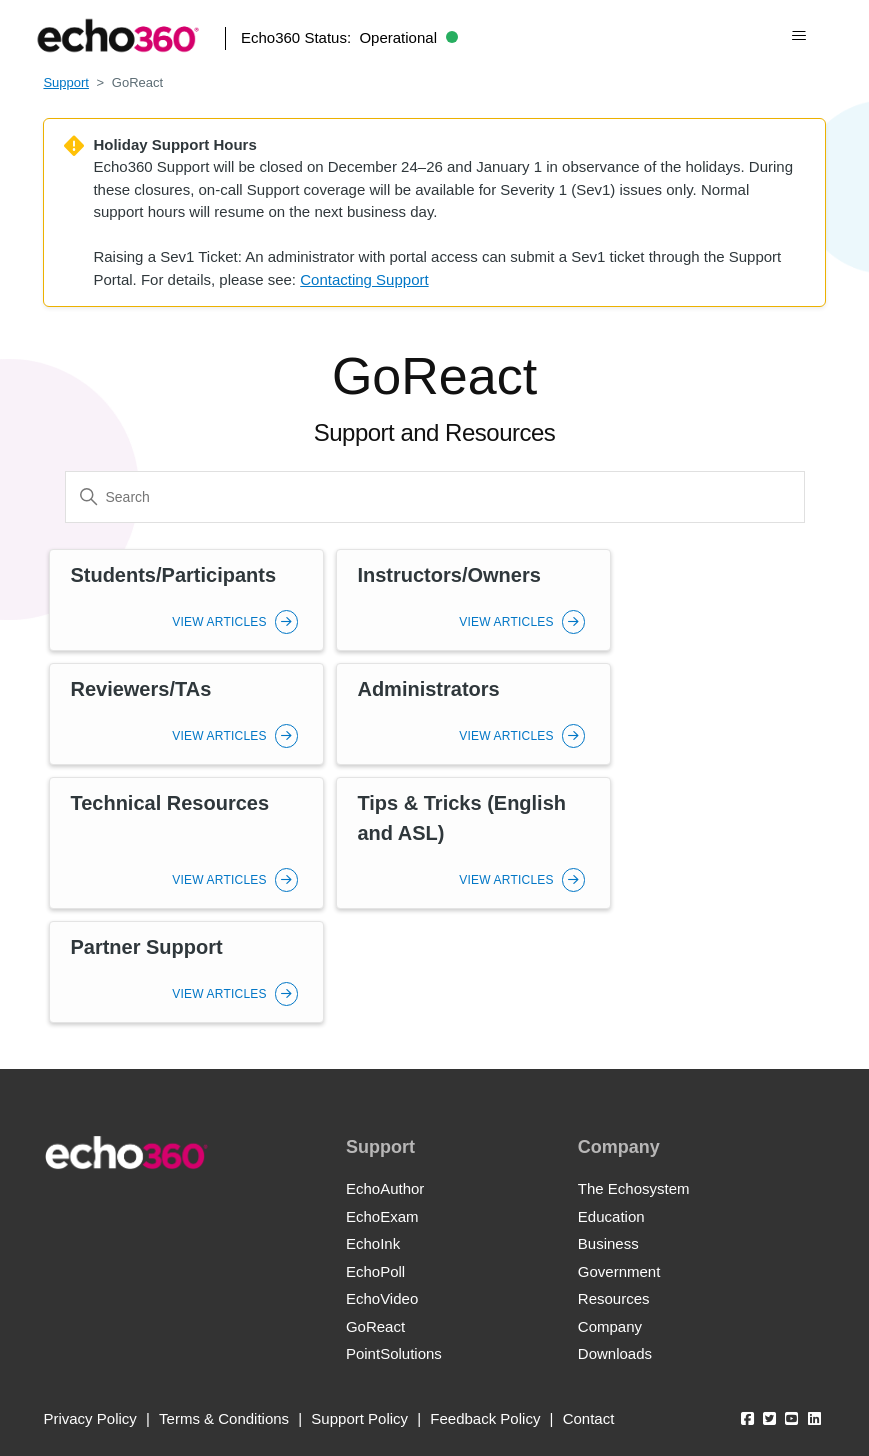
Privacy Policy (89, 1418)
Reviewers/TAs (140, 689)
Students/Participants (173, 575)
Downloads (615, 1353)
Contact (589, 1418)
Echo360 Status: (349, 37)
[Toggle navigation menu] (798, 36)
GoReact (375, 1326)
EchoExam (382, 1216)
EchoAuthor (385, 1188)
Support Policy (359, 1418)
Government (619, 1271)
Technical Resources (169, 803)
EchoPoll (375, 1271)
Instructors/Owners (448, 575)
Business (608, 1243)
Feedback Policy (485, 1418)
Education (611, 1216)
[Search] (435, 497)
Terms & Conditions (224, 1418)
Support (66, 82)
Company (610, 1326)
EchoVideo (382, 1298)
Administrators (428, 689)
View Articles (235, 622)
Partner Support (146, 947)
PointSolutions (394, 1353)
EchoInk (373, 1243)
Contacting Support (364, 279)
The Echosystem (634, 1188)
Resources (614, 1298)
